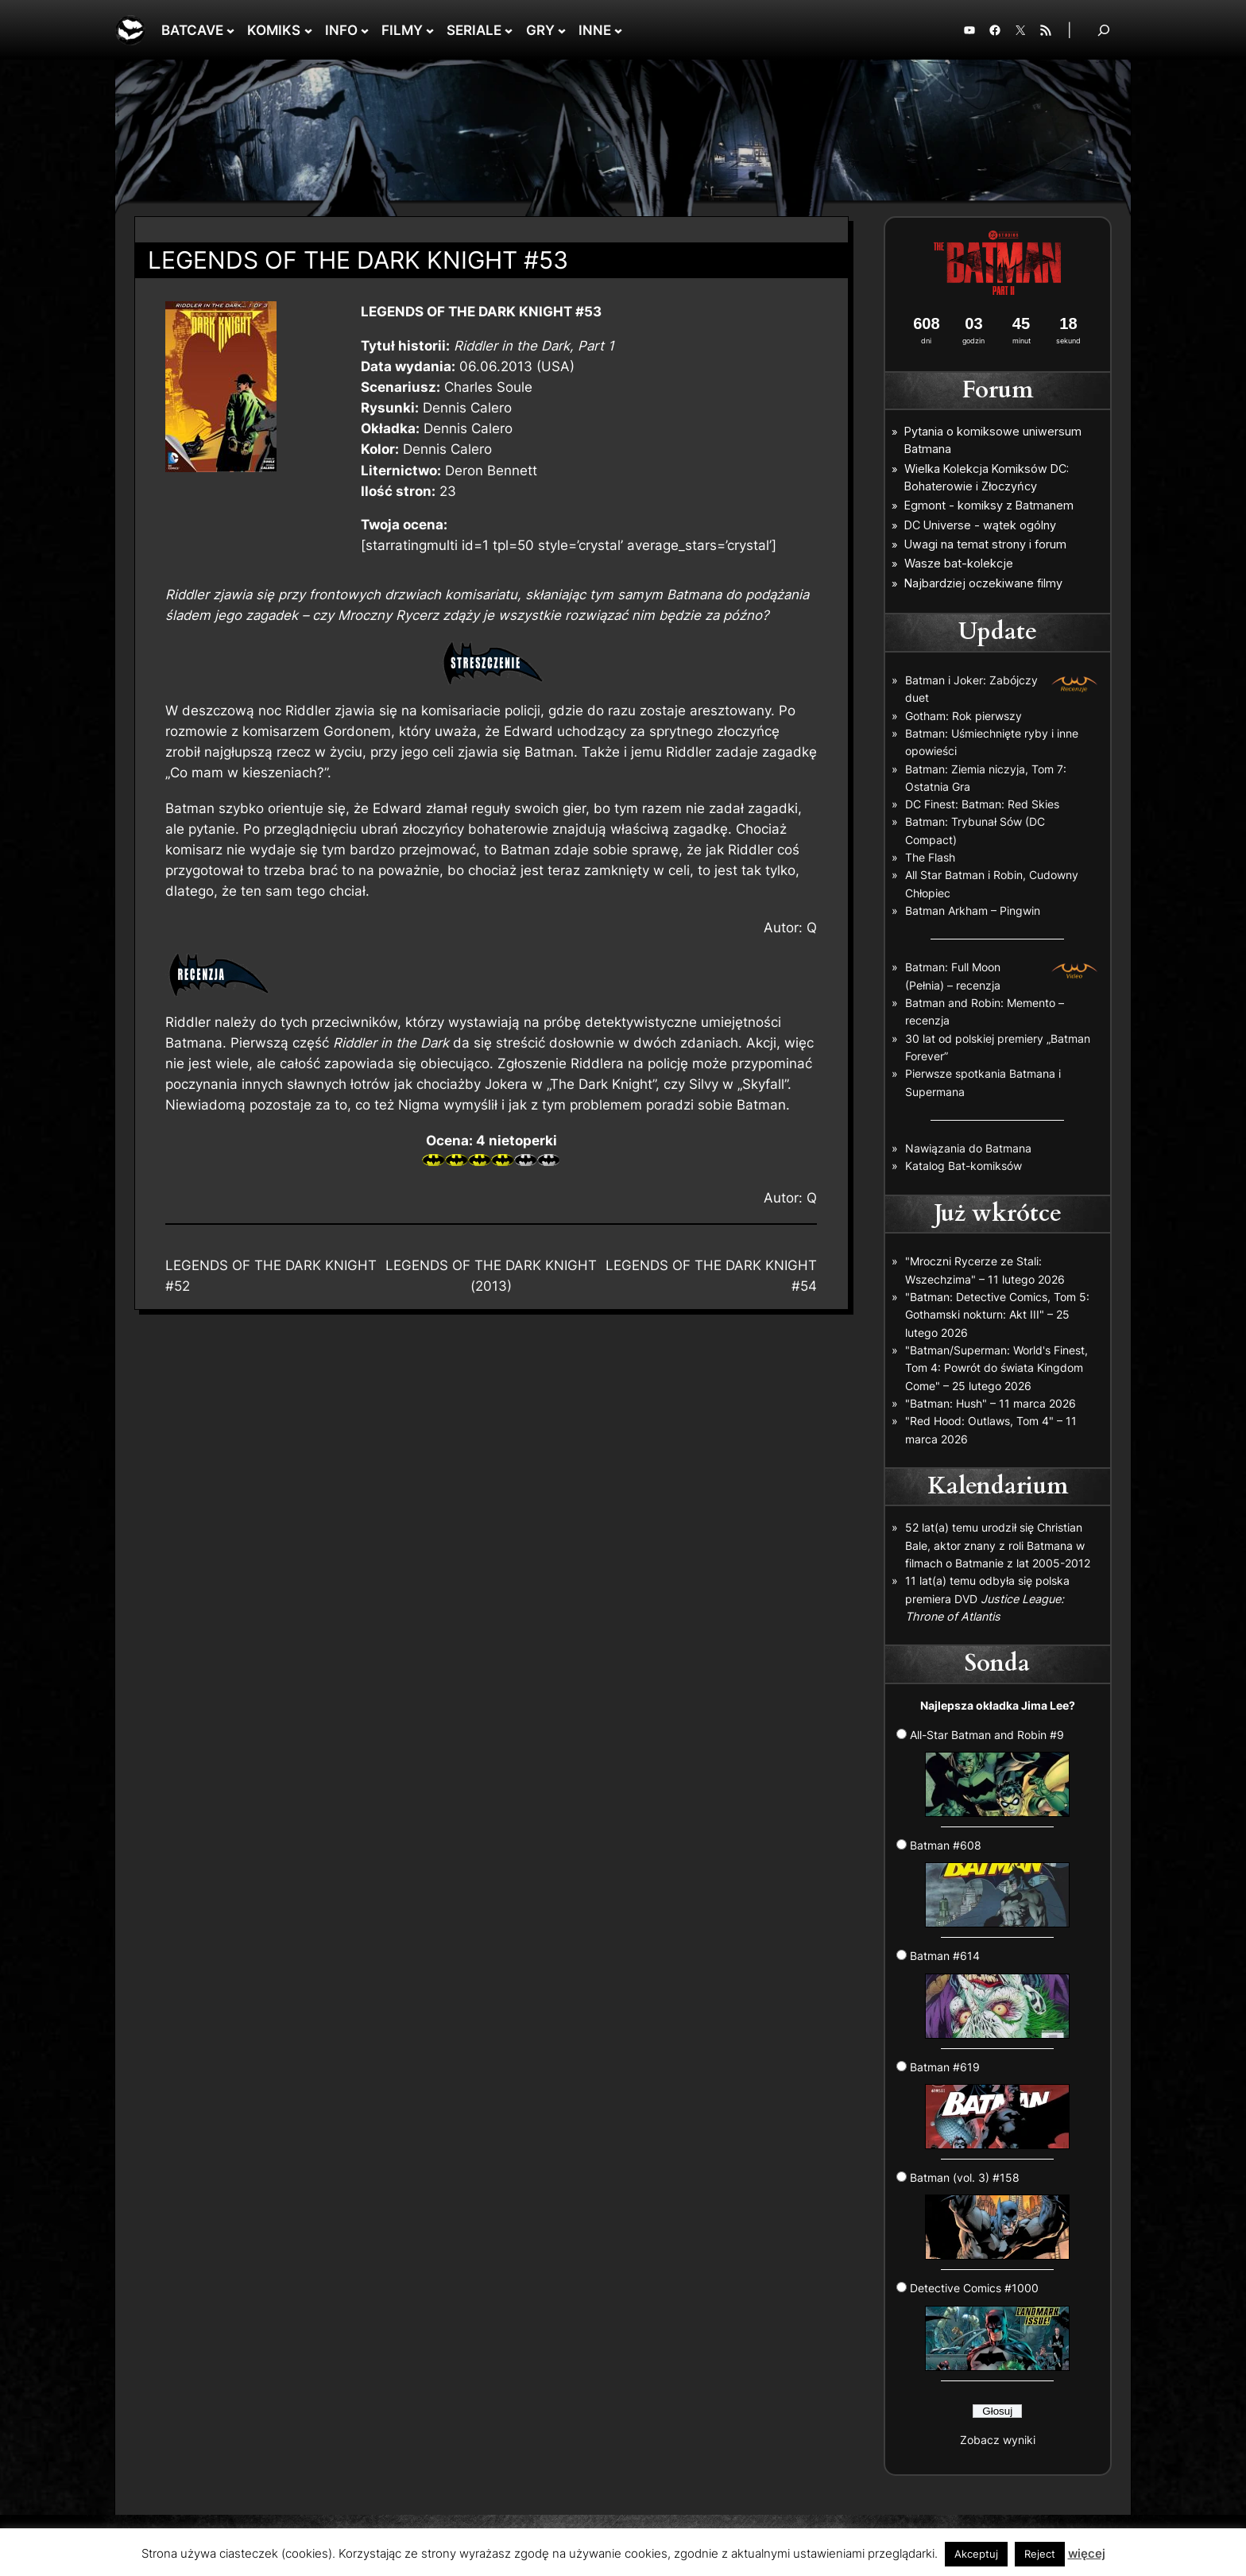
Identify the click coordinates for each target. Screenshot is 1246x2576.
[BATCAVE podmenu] (230, 30)
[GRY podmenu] (562, 30)
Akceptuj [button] (976, 2553)
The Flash (930, 857)
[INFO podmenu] (365, 30)
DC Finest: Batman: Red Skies (982, 804)
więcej (1086, 2553)
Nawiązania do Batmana (968, 1148)
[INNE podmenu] (618, 30)
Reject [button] (1039, 2553)
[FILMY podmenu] (430, 30)
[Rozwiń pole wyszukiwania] (1103, 30)
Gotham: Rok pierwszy (963, 715)
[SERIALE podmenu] (509, 30)
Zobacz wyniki (997, 2439)
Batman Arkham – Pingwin (972, 910)
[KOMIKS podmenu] (308, 30)
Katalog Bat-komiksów (963, 1165)
